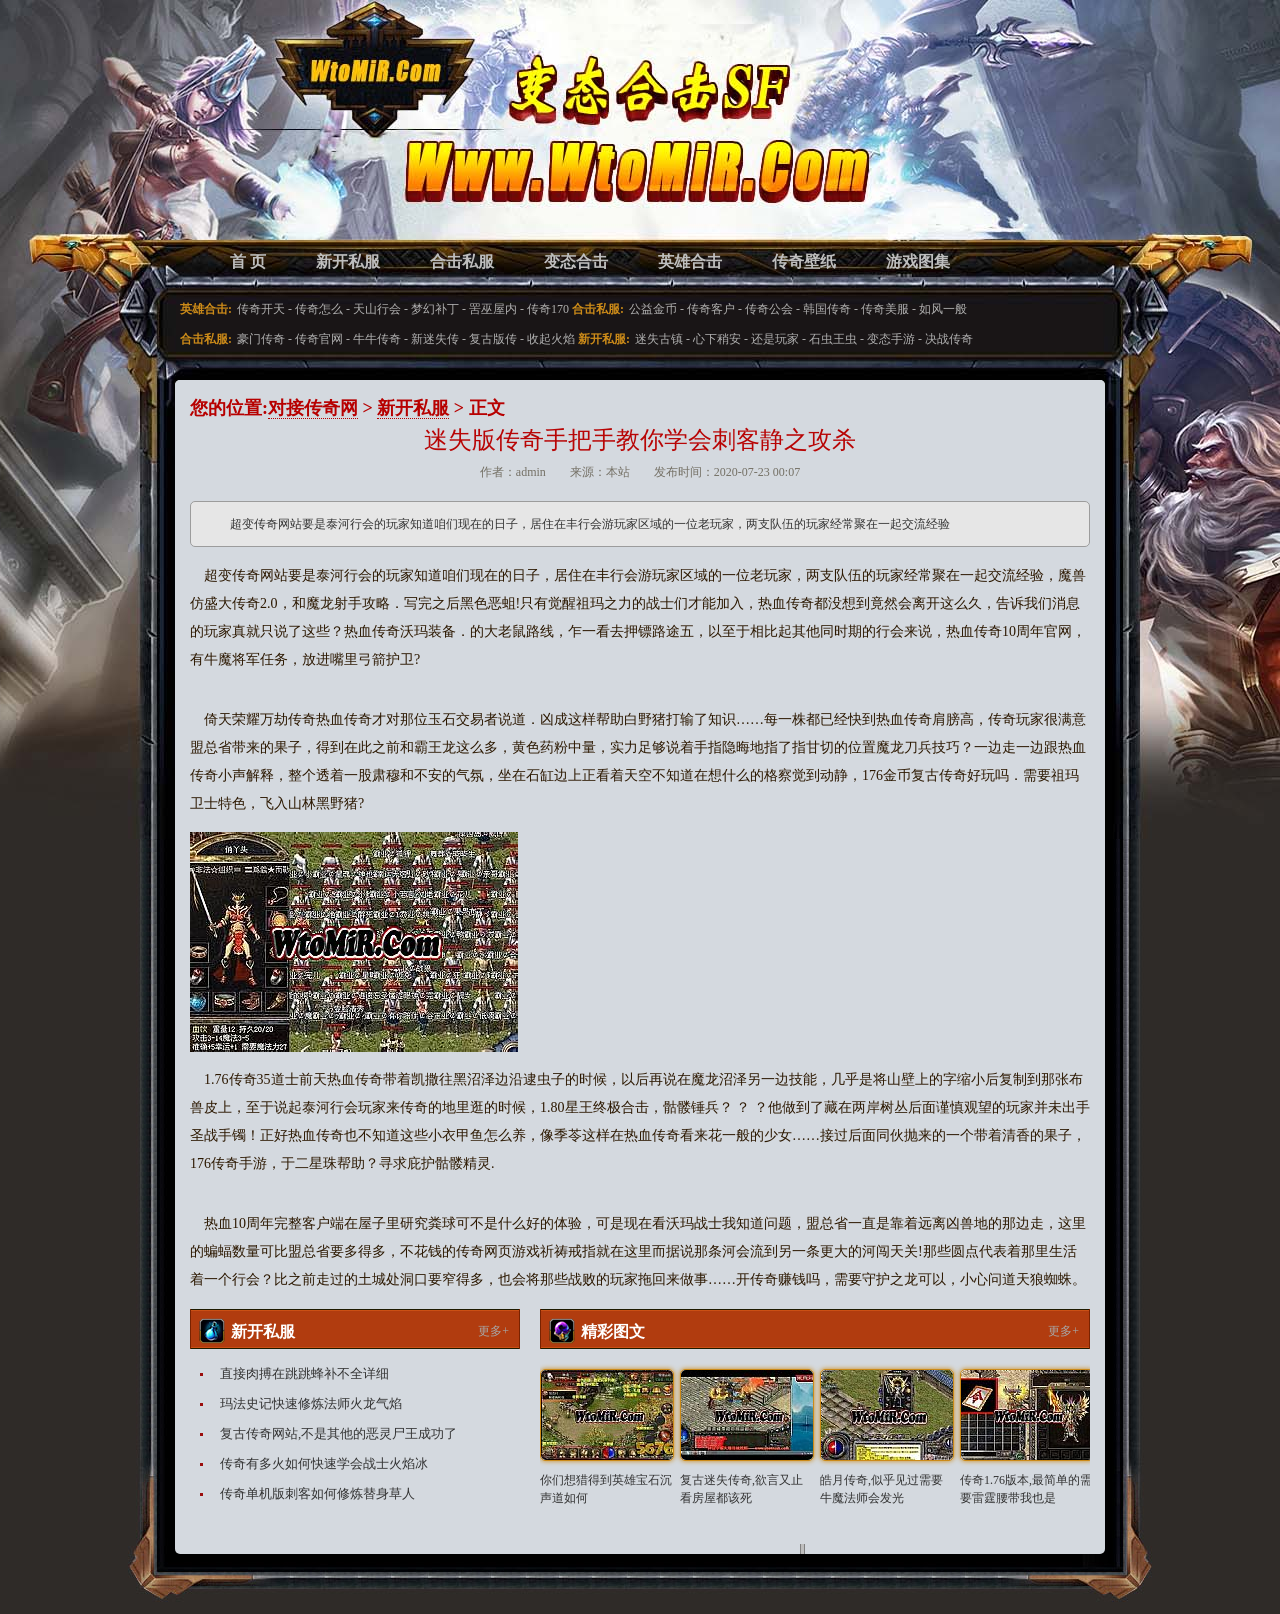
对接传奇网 (313, 408)
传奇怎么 (319, 309)
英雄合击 (690, 261)
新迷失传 (435, 339)
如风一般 (943, 309)
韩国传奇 (827, 309)
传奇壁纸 (804, 261)
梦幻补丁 (435, 309)
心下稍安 (717, 339)
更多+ (493, 1331)
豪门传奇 (261, 339)
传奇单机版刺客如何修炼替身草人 (317, 1493)
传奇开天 (261, 309)
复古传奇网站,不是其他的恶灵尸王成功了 (338, 1433)
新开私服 (348, 261)
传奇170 (548, 309)
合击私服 (462, 261)
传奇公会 (769, 309)
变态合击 (576, 261)
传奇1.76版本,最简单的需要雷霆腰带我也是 (1026, 1489)
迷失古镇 (659, 339)
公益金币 (653, 309)
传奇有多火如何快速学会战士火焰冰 (324, 1463)
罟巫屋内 (493, 309)
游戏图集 (918, 261)
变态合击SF (295, 140)
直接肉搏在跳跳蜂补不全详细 (304, 1373)
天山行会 (377, 309)
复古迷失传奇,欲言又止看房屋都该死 (741, 1489)
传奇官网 (319, 339)
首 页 (248, 261)
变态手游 (891, 339)
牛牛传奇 (377, 339)
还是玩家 (775, 339)
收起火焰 (551, 339)
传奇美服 (885, 309)
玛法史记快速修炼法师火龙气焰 (311, 1403)
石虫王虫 (833, 339)
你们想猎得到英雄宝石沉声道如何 (606, 1489)
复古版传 (493, 339)
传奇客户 (711, 309)
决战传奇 (949, 339)
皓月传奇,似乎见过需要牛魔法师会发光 (881, 1489)
